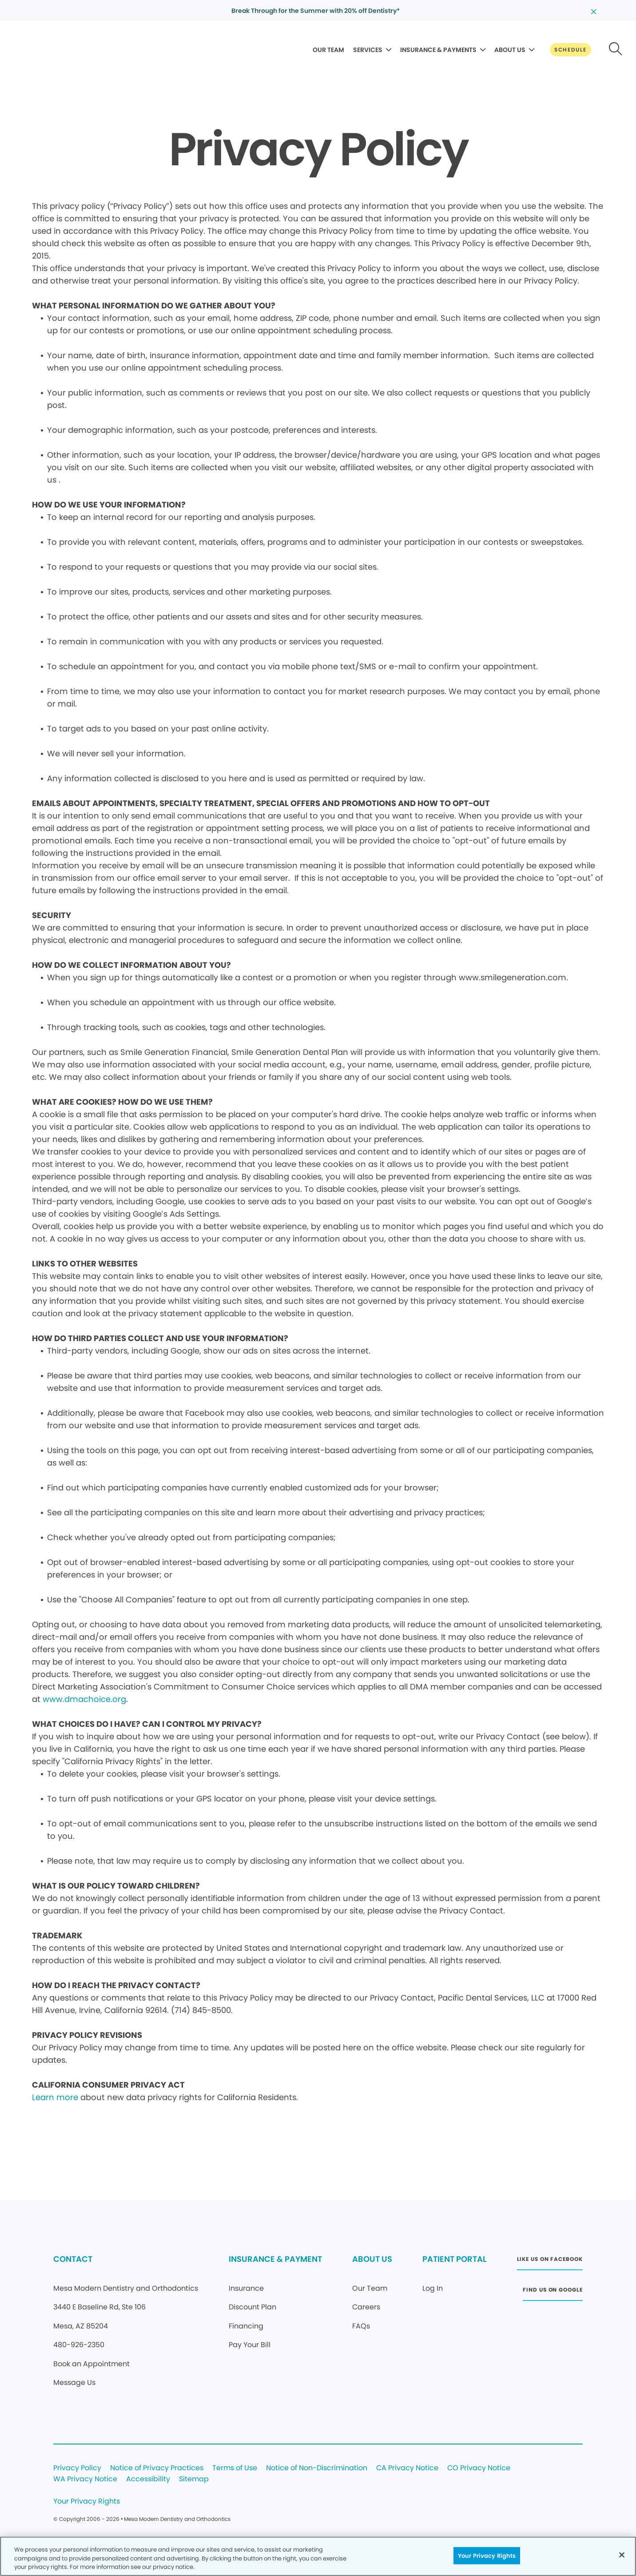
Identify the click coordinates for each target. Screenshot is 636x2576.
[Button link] (570, 49)
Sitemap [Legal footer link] (194, 2479)
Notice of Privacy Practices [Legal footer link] (156, 2468)
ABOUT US (509, 49)
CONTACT (72, 2258)
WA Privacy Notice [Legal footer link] (85, 2479)
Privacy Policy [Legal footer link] (77, 2468)
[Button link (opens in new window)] (550, 2261)
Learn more (55, 2097)
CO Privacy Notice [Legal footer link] (478, 2468)
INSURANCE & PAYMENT (275, 2258)
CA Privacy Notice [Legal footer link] (407, 2468)
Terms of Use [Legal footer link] (234, 2468)
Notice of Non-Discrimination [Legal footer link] (316, 2468)
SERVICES (367, 49)
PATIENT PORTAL (454, 2258)
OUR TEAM (328, 49)
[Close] (622, 2554)
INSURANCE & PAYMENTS (438, 49)
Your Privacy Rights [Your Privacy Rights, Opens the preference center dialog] (487, 2555)
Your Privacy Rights (86, 2501)
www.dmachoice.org (84, 1699)
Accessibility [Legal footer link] (148, 2479)
